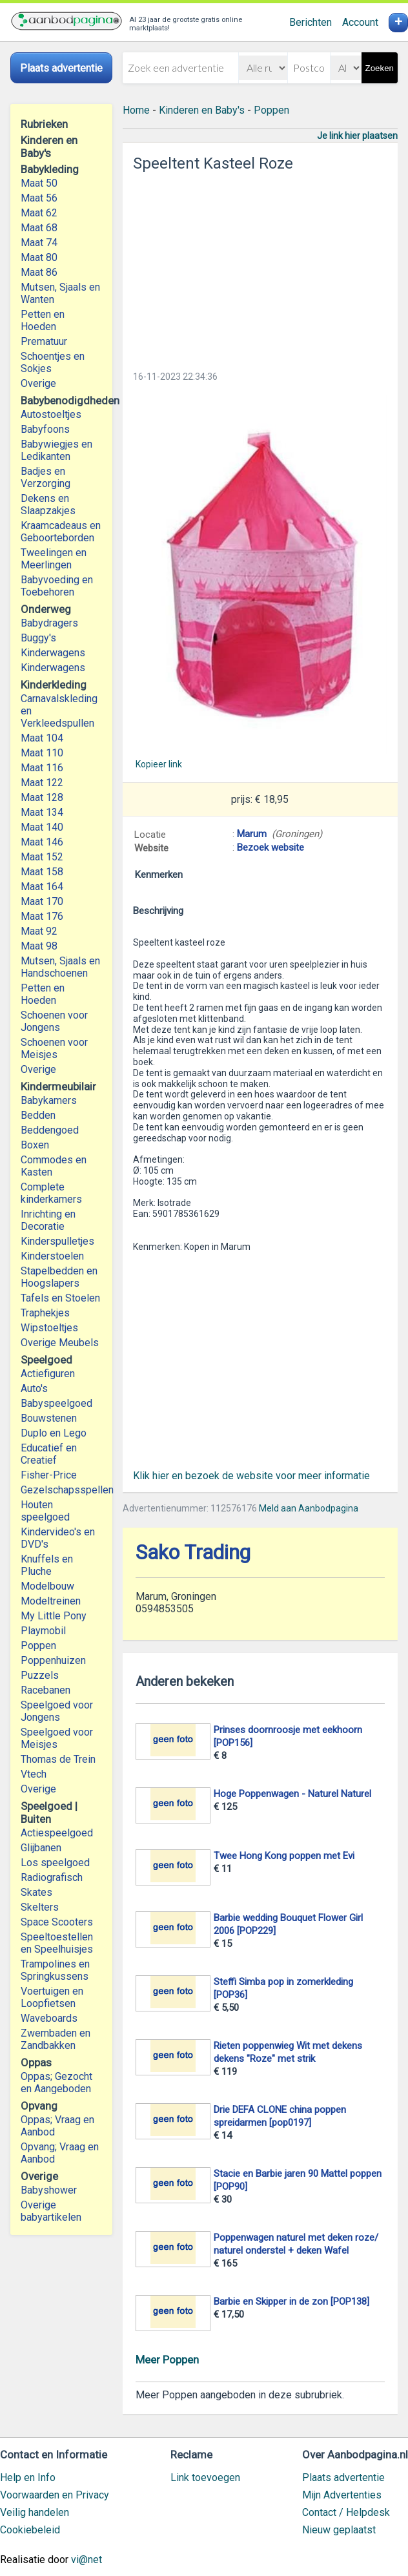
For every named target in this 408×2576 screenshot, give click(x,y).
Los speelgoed (55, 1862)
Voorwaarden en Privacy (54, 2495)
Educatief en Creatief (49, 1454)
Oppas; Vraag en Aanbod (57, 2126)
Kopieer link (159, 764)
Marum (252, 834)
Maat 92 (39, 931)
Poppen (38, 1645)
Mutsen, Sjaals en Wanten (60, 293)
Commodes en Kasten (54, 1166)
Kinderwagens (53, 653)
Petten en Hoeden (43, 320)
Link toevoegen (205, 2477)
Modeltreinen (51, 1601)
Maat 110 (42, 753)
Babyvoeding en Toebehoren (57, 586)
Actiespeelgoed (57, 1833)
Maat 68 (39, 228)
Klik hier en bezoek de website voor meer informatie (251, 1476)
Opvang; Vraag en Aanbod (60, 2153)
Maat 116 (42, 768)
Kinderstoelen (52, 1256)
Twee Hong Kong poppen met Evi (284, 1856)
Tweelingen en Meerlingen (54, 558)
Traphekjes (45, 1313)
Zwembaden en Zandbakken (55, 2039)
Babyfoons (45, 429)
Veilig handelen (34, 2512)
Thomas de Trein (58, 1759)
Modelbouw (47, 1586)
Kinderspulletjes (57, 1241)
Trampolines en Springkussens (55, 1970)
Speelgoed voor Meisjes (57, 1738)
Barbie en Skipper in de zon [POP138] (291, 2301)
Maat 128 (42, 797)
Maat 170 (42, 901)
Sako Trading (193, 1552)
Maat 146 (42, 842)
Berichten (310, 22)
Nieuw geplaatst (339, 2530)
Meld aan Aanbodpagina (308, 1508)
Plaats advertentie (343, 2477)
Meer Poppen (167, 2359)
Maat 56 (39, 198)
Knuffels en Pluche (47, 1565)
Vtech (33, 1774)
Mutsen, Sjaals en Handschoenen (60, 967)
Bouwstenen (49, 1418)
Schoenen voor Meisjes (54, 1048)
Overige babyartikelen (51, 2211)
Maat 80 (39, 257)
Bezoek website (270, 847)
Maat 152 (42, 857)
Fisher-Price (49, 1475)
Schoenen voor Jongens (54, 1021)
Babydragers (49, 623)
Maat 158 (42, 872)
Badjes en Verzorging (45, 477)
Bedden (38, 1115)
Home (136, 110)
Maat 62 (39, 213)
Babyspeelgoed (56, 1403)
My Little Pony (54, 1616)
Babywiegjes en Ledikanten (56, 450)
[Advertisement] (260, 267)
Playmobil (43, 1631)
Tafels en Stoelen (60, 1298)
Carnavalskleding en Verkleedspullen (59, 710)
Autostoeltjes (51, 414)
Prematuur (44, 341)
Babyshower (49, 2190)
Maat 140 (42, 827)
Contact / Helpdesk (346, 2512)
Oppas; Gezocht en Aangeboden (56, 2082)
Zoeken (379, 68)
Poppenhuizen (53, 1660)
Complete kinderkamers (51, 1193)
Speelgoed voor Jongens (57, 1711)
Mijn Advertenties (342, 2495)
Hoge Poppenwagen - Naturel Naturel (292, 1794)
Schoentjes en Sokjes (53, 362)
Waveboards (49, 2018)
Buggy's (38, 638)
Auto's (34, 1388)
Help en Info (28, 2477)
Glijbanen (41, 1848)
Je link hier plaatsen (357, 135)
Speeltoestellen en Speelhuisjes (57, 1943)
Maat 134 (42, 812)
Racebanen (45, 1690)
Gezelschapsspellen (61, 1490)
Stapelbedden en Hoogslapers (59, 1277)
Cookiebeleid (30, 2530)
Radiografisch (52, 1877)
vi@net (86, 2559)
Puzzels (40, 1675)
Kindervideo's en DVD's (58, 1538)
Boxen (35, 1145)
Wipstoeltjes (49, 1328)
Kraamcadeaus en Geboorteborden (61, 531)
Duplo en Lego (54, 1433)
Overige (38, 383)
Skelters (40, 1907)
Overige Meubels (60, 1342)
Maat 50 (39, 183)
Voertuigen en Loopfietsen (52, 1997)
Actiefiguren (48, 1373)
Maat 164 (42, 886)
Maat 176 (42, 916)
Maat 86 (39, 272)
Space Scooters (57, 1922)
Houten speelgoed (45, 1511)
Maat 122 (42, 782)
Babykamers (49, 1100)
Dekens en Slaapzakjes (48, 504)
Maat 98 (39, 946)
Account (360, 22)
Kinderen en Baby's (202, 110)
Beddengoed (50, 1130)
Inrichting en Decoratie (48, 1220)
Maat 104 (42, 738)
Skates (36, 1892)
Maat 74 (39, 242)
